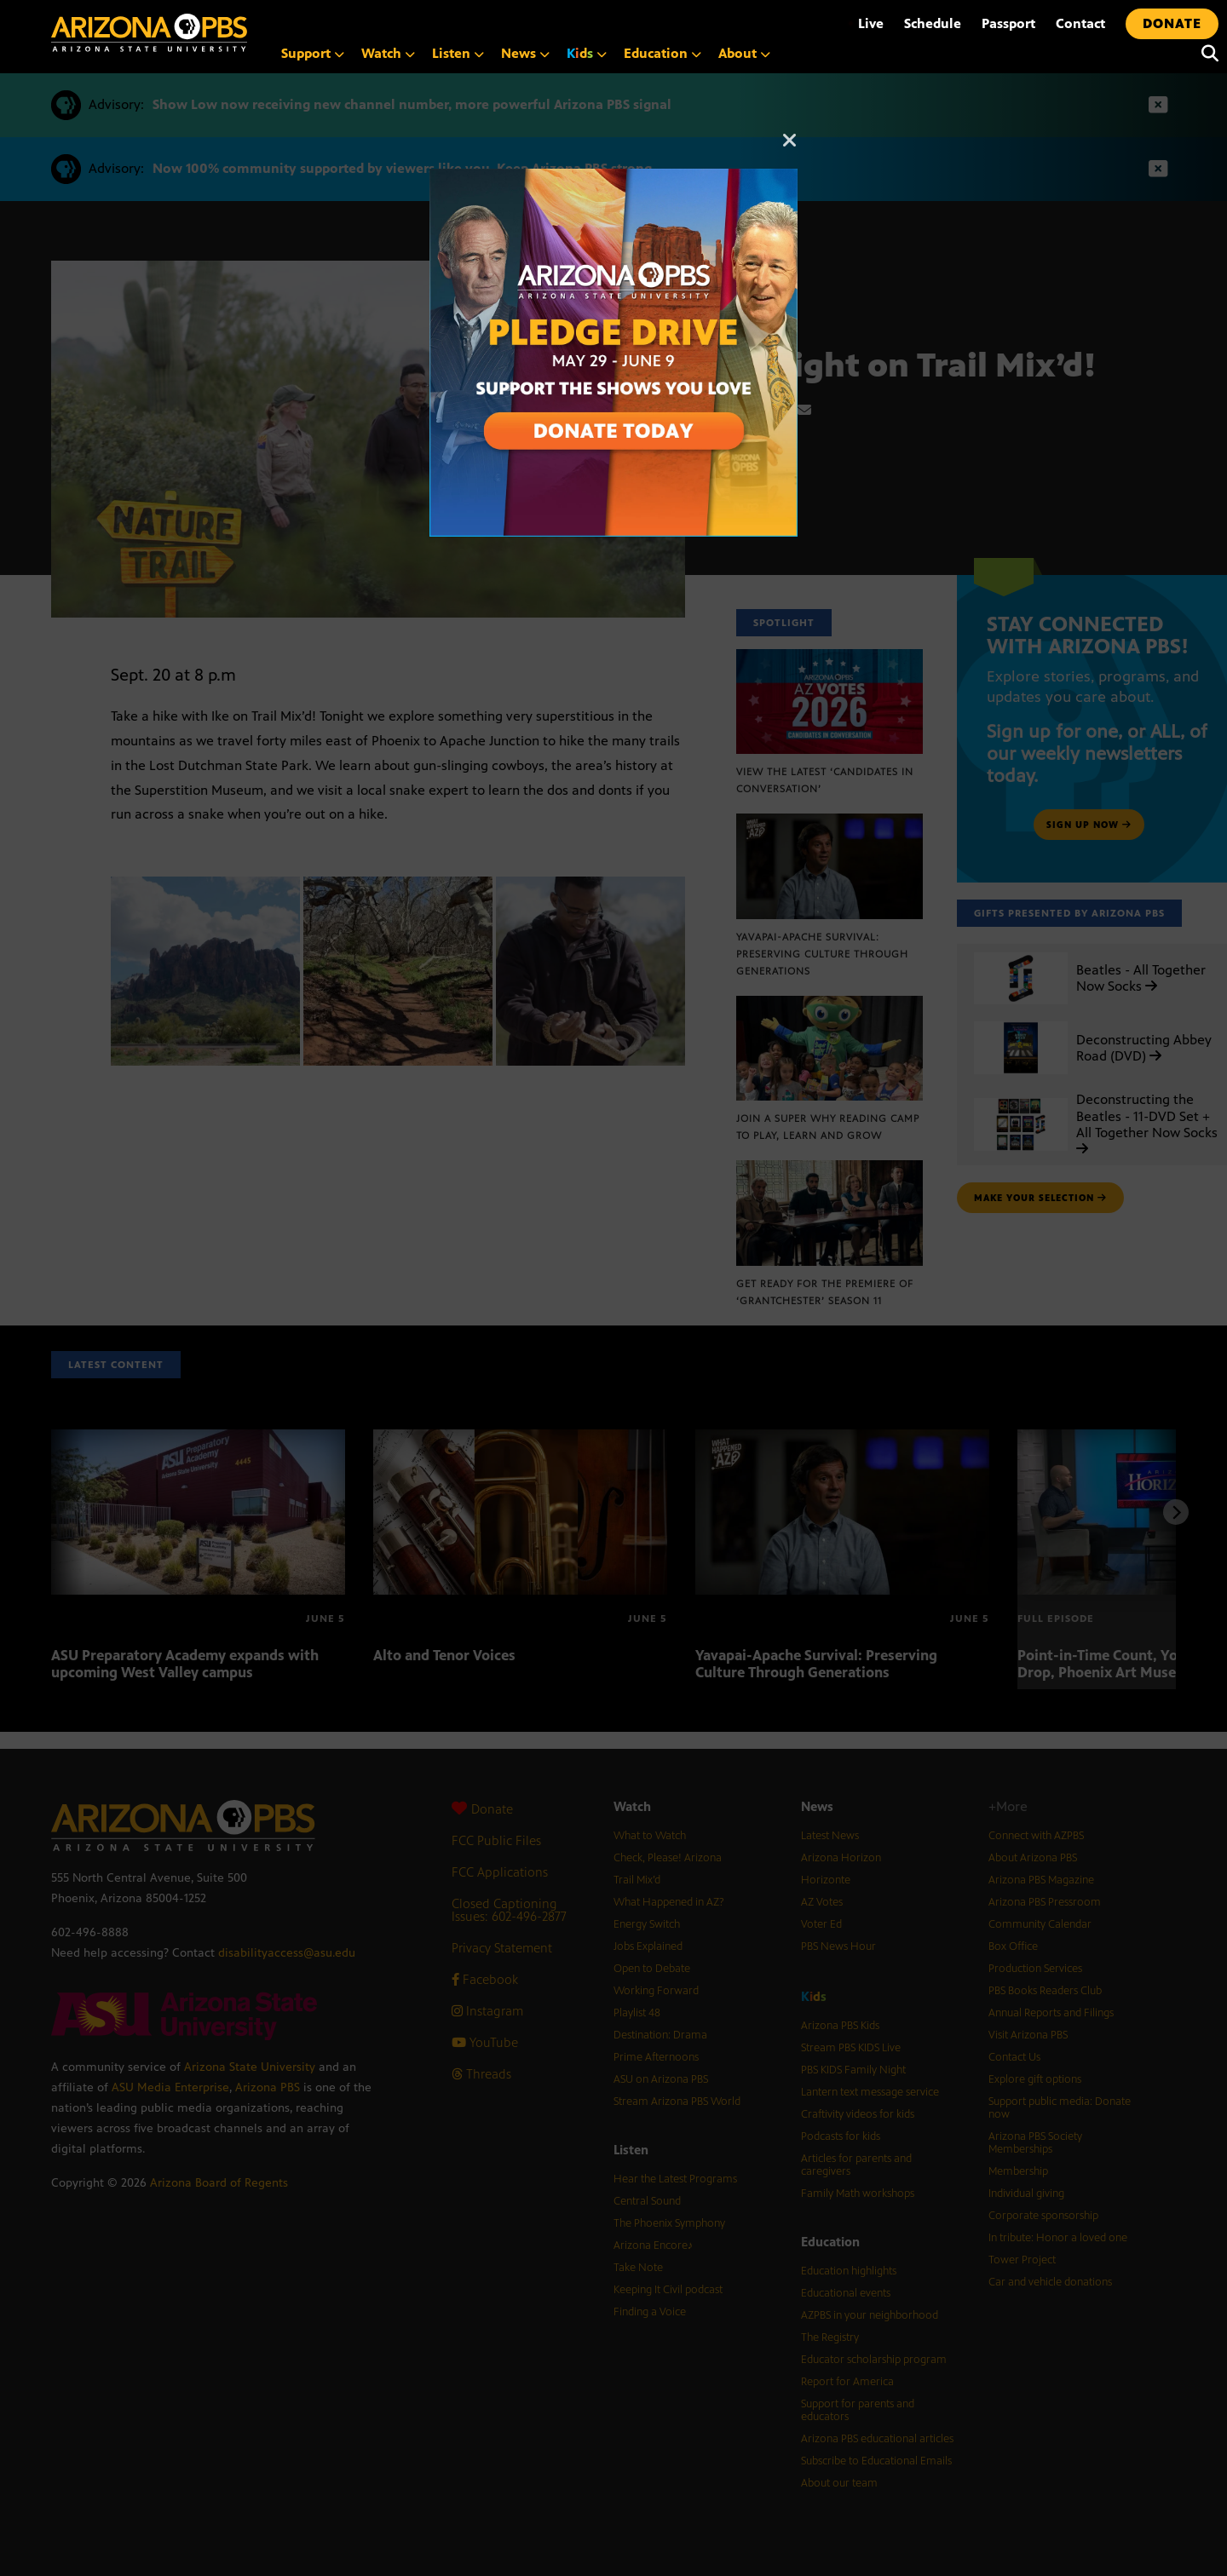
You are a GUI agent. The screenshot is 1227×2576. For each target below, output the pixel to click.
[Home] (149, 33)
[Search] (1205, 53)
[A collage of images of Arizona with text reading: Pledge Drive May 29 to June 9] (613, 178)
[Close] (790, 148)
